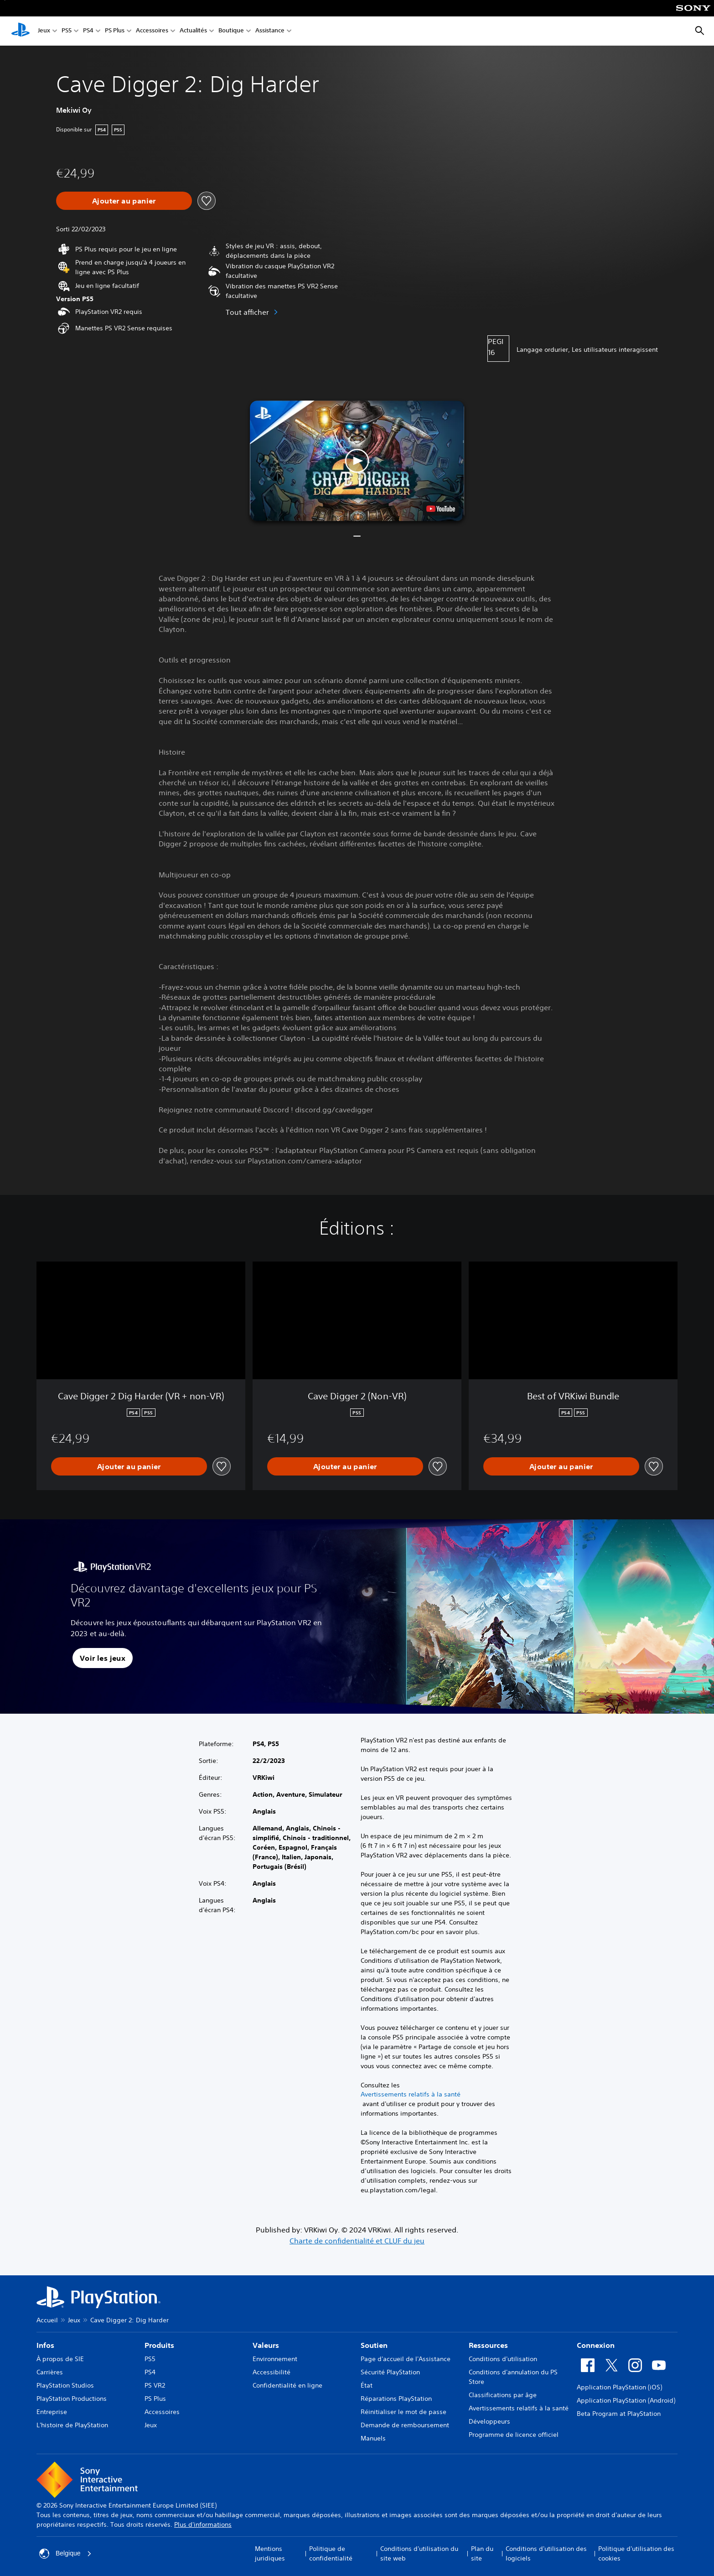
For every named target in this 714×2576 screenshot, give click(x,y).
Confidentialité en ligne (287, 2385)
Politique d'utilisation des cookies (636, 2553)
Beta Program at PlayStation (619, 2413)
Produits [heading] (159, 2345)
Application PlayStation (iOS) (619, 2387)
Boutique (231, 31)
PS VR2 (155, 2385)
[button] (357, 461)
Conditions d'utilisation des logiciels (546, 2553)
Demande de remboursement (405, 2425)
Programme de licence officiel (514, 2434)
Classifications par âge (503, 2395)
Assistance (270, 31)
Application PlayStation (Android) (626, 2400)
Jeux (44, 31)
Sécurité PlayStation (390, 2372)
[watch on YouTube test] (441, 509)
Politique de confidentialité (330, 2553)
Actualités (193, 31)
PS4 (88, 31)
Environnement (275, 2359)
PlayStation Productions (71, 2398)
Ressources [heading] (488, 2345)
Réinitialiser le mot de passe (403, 2412)
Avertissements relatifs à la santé (410, 2094)
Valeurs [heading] (266, 2345)
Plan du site (482, 2553)
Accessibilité (271, 2372)
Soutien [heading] (374, 2345)
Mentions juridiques (270, 2553)
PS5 (67, 31)
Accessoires (152, 31)
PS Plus (114, 31)
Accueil (47, 2320)
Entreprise (51, 2412)
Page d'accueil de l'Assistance (405, 2359)
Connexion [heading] (596, 2345)
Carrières (49, 2372)
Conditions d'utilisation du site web (419, 2553)
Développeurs (489, 2421)
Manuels (373, 2438)
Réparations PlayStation (396, 2398)
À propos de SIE (60, 2359)
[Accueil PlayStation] (20, 31)
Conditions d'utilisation (503, 2359)
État (367, 2385)
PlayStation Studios (65, 2385)
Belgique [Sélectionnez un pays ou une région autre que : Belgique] (65, 2553)
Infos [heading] (45, 2345)
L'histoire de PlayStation (72, 2425)
